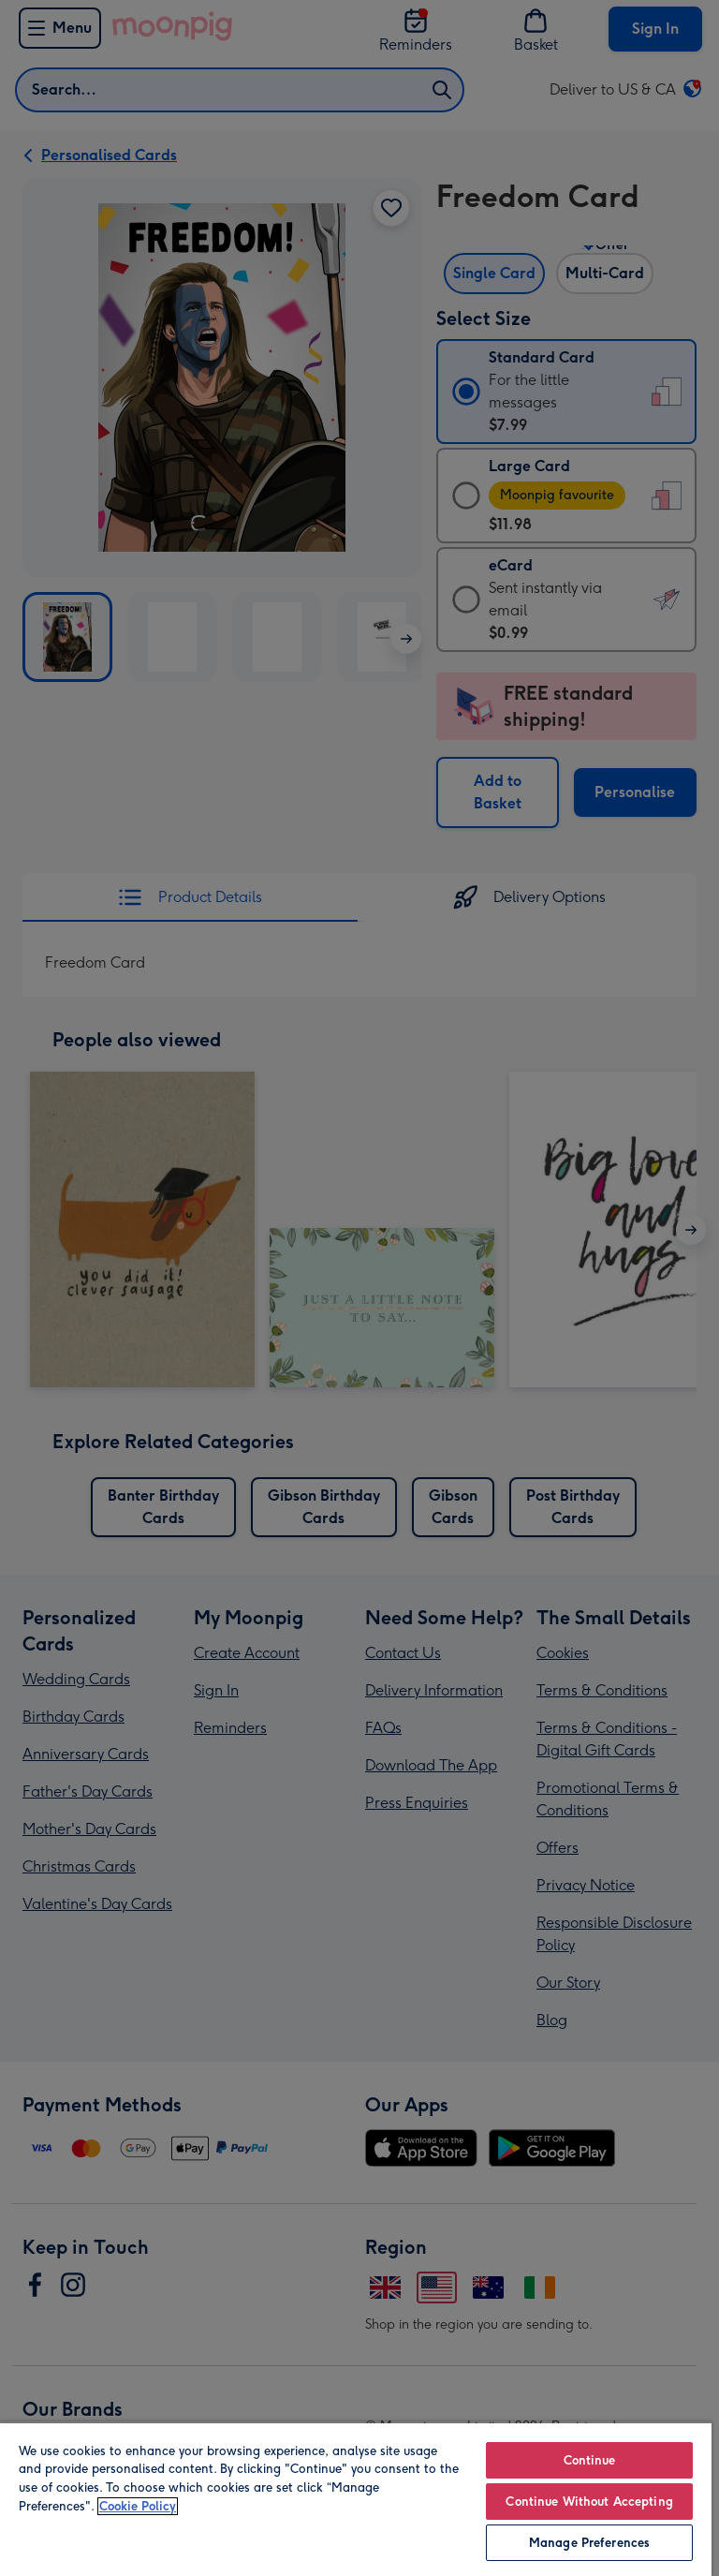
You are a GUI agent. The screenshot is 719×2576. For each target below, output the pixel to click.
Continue (590, 2460)
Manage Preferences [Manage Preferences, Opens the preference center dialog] (589, 2543)
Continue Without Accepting (589, 2502)
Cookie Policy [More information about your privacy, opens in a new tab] (137, 2506)
